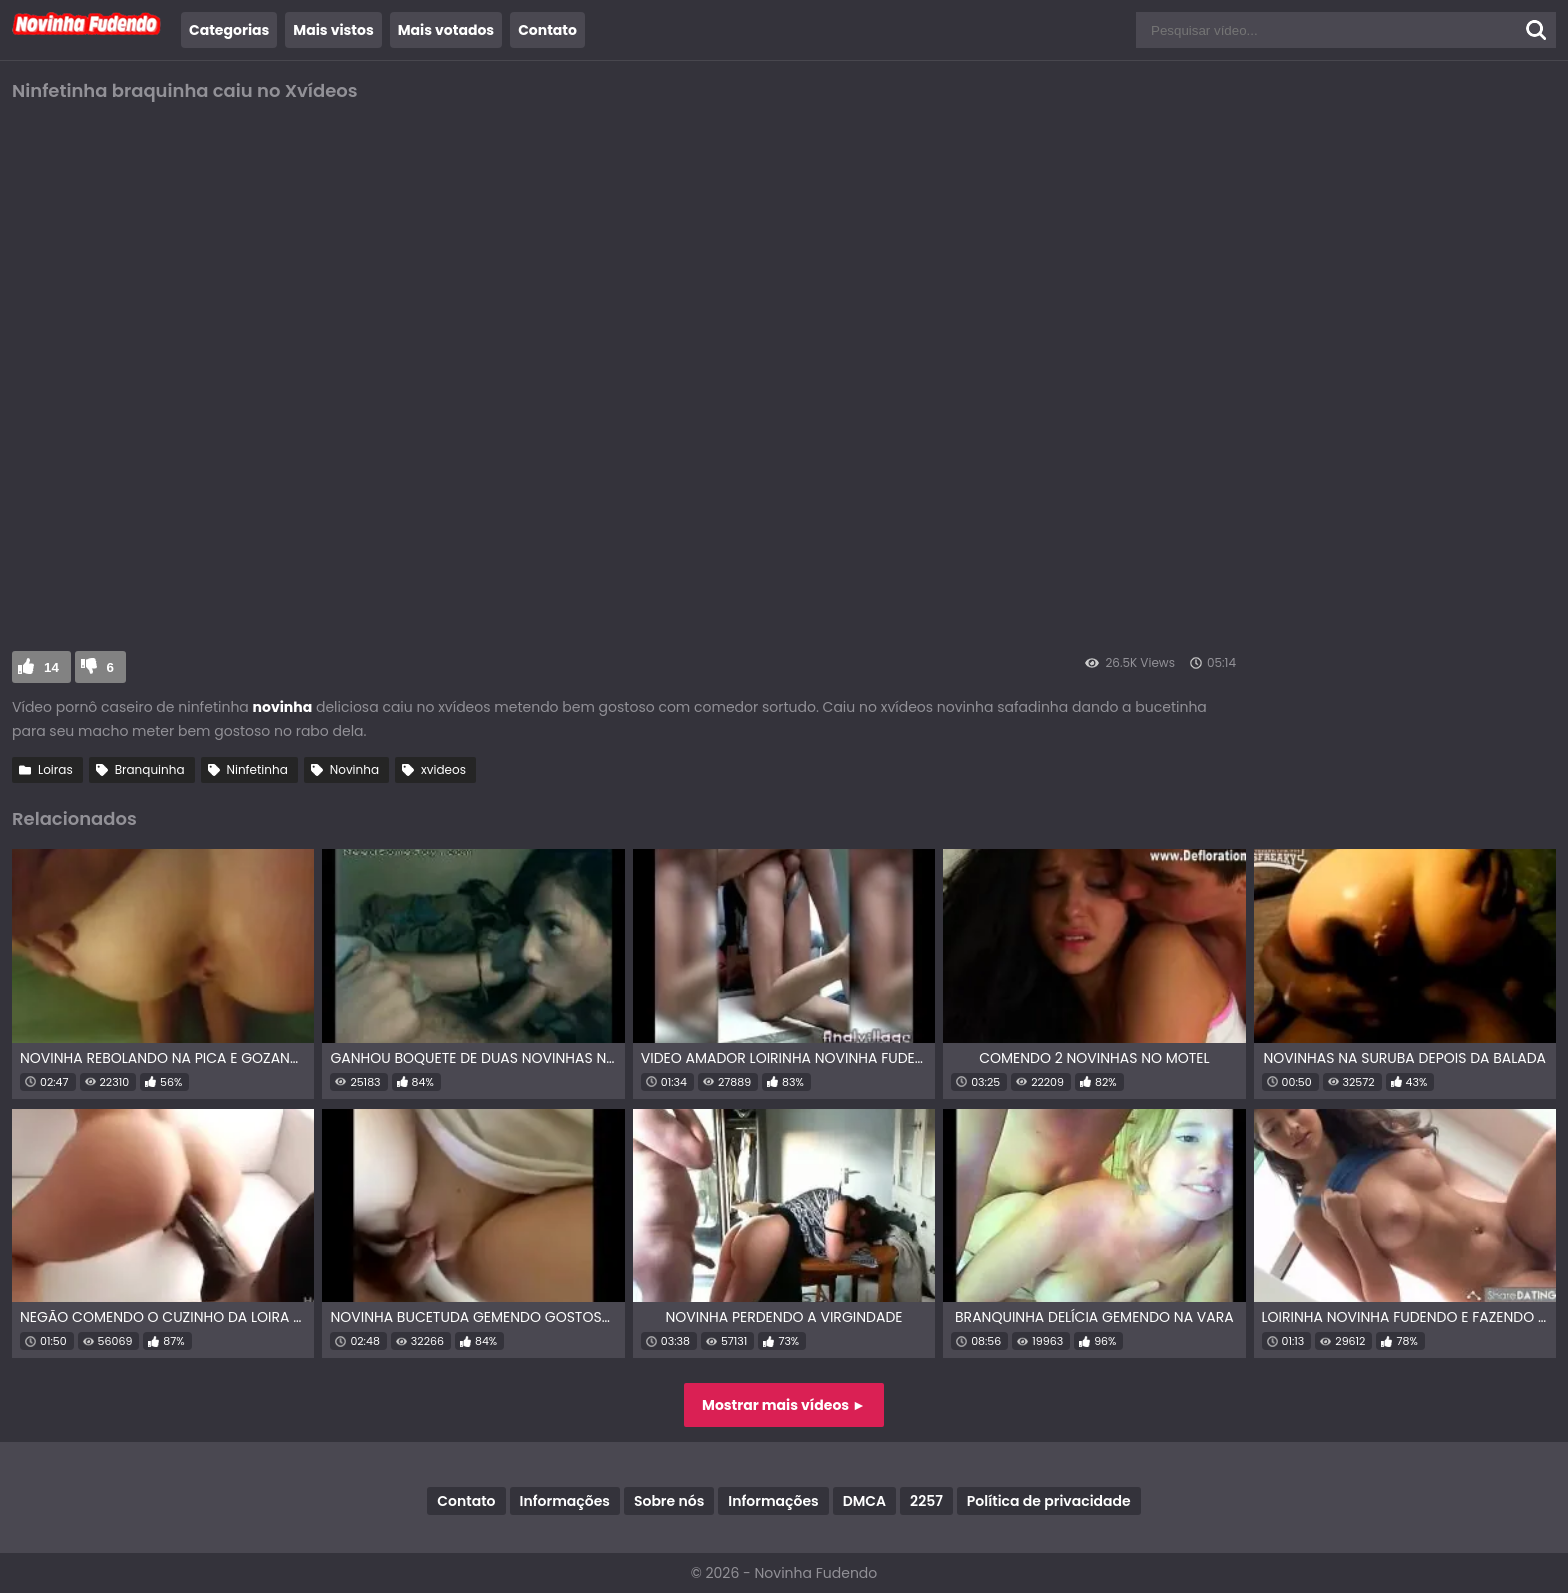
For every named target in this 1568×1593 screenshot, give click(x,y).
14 (51, 667)
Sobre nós (669, 1501)
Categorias (229, 30)
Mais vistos (333, 30)
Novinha (354, 769)
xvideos (443, 769)
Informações (565, 1501)
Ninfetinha (257, 769)
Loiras (55, 769)
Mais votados (446, 30)
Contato (547, 30)
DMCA (864, 1501)
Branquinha (150, 769)
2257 (926, 1501)
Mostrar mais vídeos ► (784, 1405)
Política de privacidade (1049, 1501)
